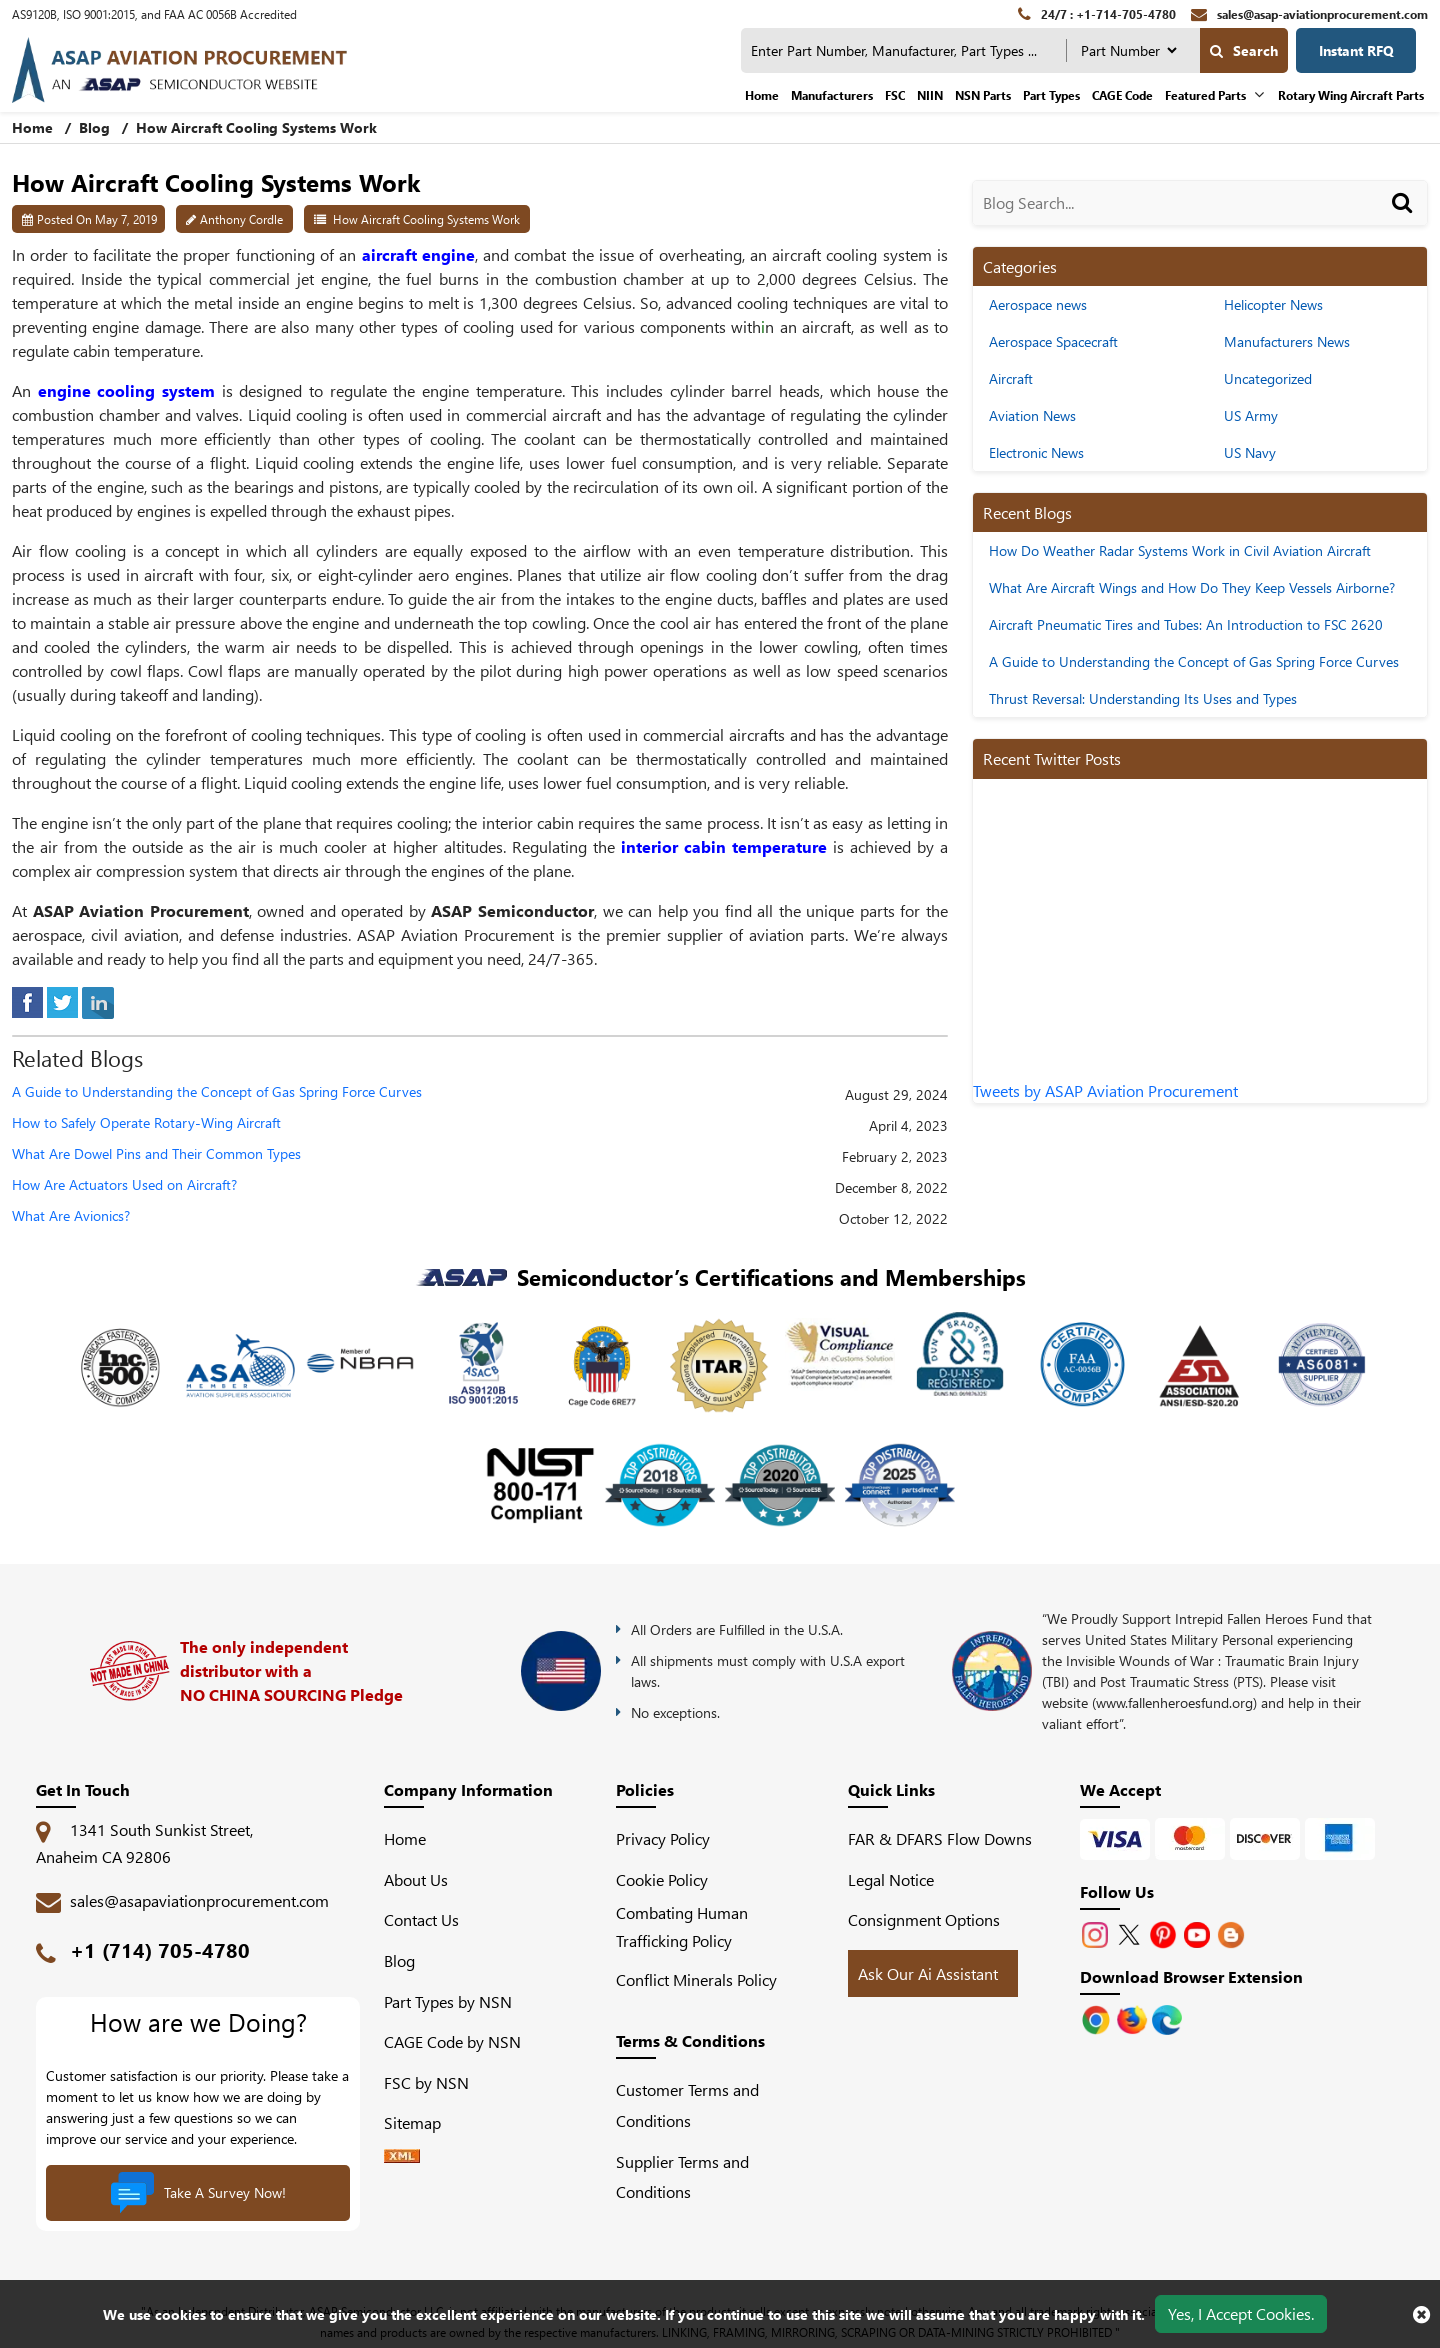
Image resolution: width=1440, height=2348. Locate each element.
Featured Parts (1205, 95)
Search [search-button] (1244, 50)
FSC (895, 95)
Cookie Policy (662, 1879)
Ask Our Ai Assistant (928, 1973)
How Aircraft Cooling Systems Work (426, 219)
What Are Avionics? (71, 1216)
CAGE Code (1122, 95)
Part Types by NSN (448, 2001)
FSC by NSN (426, 2082)
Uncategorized (1268, 378)
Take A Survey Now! (198, 2193)
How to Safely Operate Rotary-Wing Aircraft (146, 1123)
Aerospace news (1038, 304)
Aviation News (1032, 415)
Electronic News (1036, 452)
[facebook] (27, 1000)
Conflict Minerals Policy (696, 1979)
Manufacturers (832, 95)
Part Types (1051, 95)
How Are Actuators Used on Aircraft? (124, 1185)
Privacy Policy (663, 1838)
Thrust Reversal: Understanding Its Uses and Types (1143, 698)
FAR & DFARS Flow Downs (940, 1838)
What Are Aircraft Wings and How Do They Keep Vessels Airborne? (1192, 587)
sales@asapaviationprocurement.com (199, 1900)
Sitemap (420, 2122)
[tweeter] (62, 1000)
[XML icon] (402, 2156)
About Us (416, 1879)
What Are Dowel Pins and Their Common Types (156, 1154)
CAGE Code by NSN (452, 2041)
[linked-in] (98, 1000)
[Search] (1405, 223)
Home (762, 95)
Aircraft (1011, 378)
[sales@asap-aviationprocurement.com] (1309, 14)
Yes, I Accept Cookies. (1241, 2313)
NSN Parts (983, 95)
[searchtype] (1128, 50)
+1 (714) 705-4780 (160, 1949)
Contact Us (421, 1919)
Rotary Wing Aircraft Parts (1351, 95)
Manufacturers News (1287, 341)
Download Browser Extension (1191, 1976)
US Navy (1250, 452)
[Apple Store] (1098, 2017)
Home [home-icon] (34, 127)
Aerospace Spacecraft (1053, 341)
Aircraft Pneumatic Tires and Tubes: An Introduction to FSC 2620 (1186, 624)
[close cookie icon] (1421, 2314)
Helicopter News (1273, 304)
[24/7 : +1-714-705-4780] (1097, 14)
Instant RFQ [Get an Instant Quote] (1356, 50)
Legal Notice (891, 1879)
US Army (1251, 415)
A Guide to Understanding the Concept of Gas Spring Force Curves (217, 1092)
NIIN (930, 95)
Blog (94, 127)
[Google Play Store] (1134, 2017)
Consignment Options (924, 1919)
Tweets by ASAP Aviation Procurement (1105, 1090)
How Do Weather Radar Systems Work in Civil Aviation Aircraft (1180, 550)
